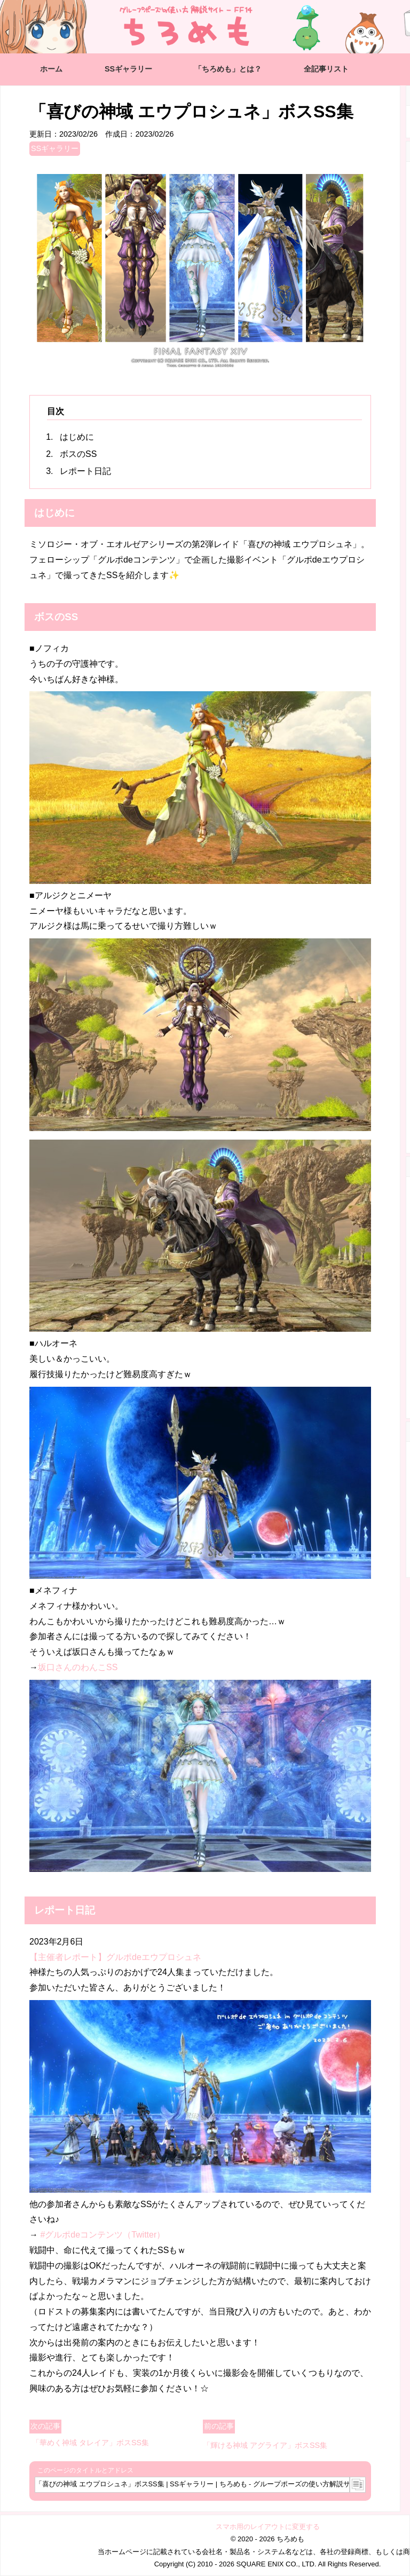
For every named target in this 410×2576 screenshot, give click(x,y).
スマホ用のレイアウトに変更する (268, 2527)
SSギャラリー (128, 69)
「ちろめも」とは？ (228, 69)
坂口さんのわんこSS (77, 1667)
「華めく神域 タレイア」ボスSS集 (90, 2442)
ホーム (51, 69)
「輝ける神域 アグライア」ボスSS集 (265, 2445)
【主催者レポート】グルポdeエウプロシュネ (115, 1957)
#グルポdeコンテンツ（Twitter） (102, 2234)
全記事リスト (326, 69)
